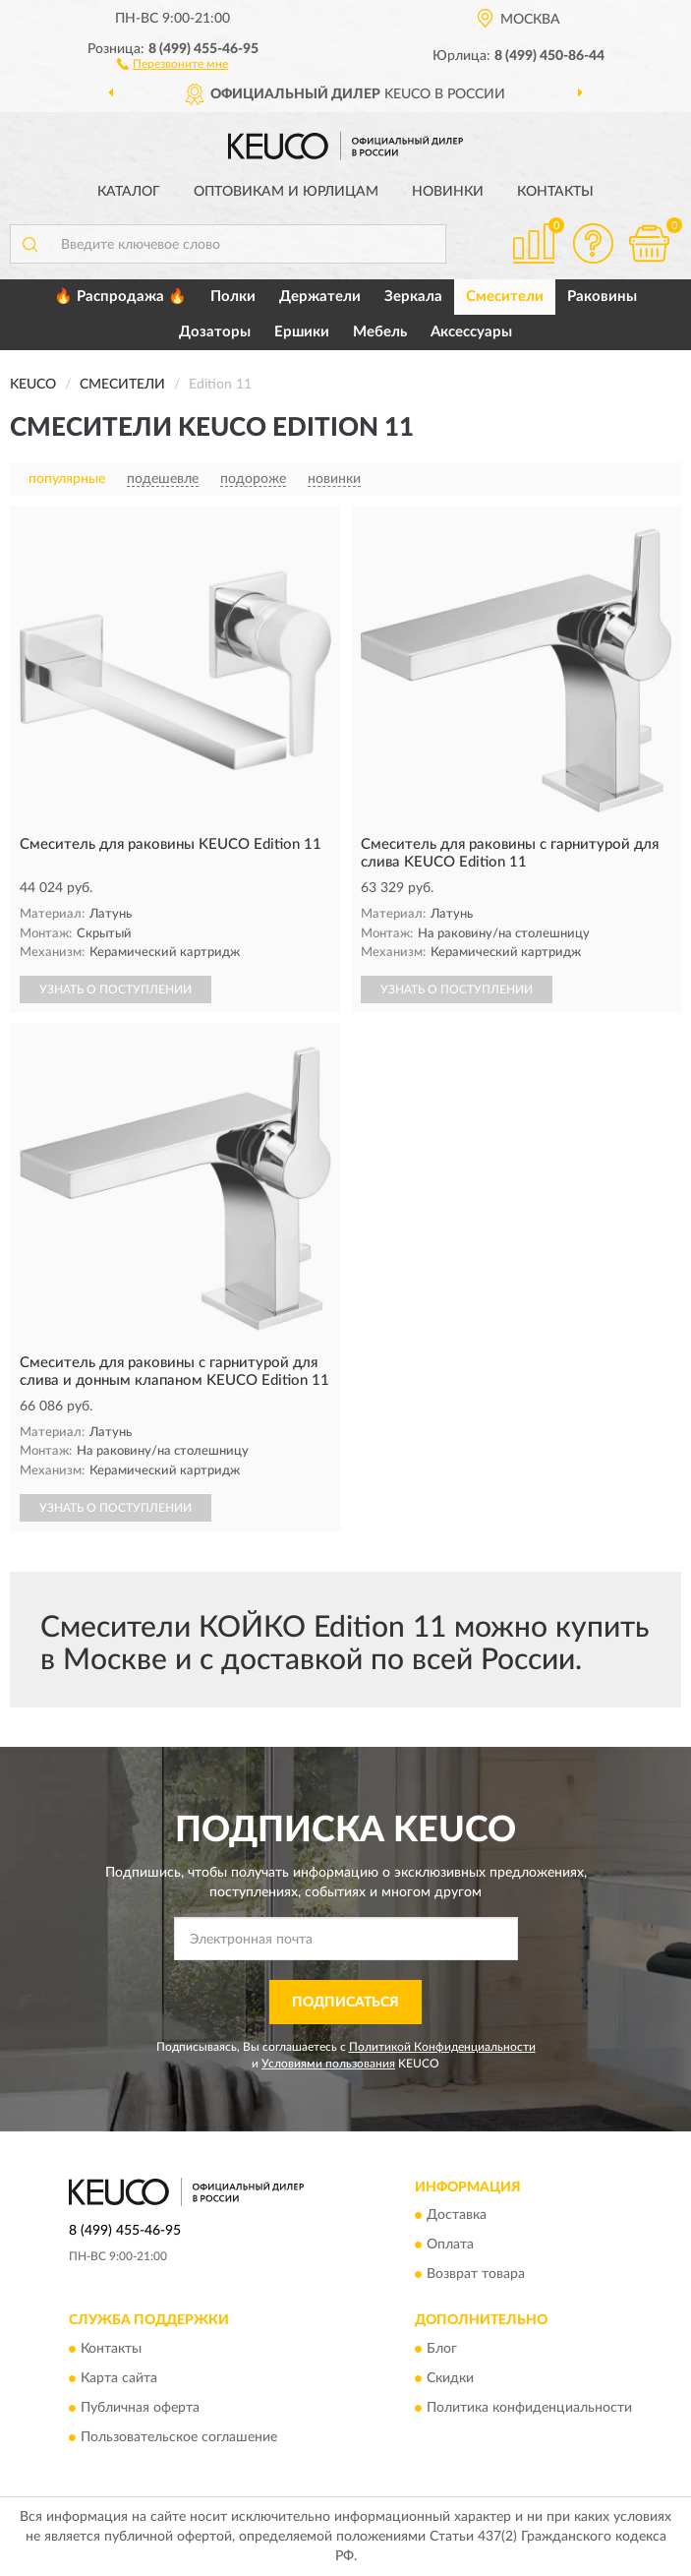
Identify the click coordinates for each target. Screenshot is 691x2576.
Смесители (505, 296)
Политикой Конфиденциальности (442, 2047)
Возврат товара (476, 2275)
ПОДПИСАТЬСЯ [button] (345, 2002)
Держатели (320, 296)
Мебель (380, 332)
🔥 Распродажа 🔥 (120, 296)
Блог (442, 2349)
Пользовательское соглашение (179, 2437)
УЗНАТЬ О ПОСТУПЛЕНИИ (115, 989)
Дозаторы (215, 332)
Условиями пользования (328, 2063)
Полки (233, 296)
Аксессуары (471, 332)
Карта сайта (119, 2378)
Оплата (450, 2245)
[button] (172, 63)
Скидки (450, 2378)
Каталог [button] (128, 192)
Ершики (301, 332)
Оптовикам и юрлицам (286, 192)
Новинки (448, 192)
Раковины (602, 296)
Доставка (457, 2216)
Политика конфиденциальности (529, 2408)
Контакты (555, 192)
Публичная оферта (140, 2408)
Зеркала (413, 296)
